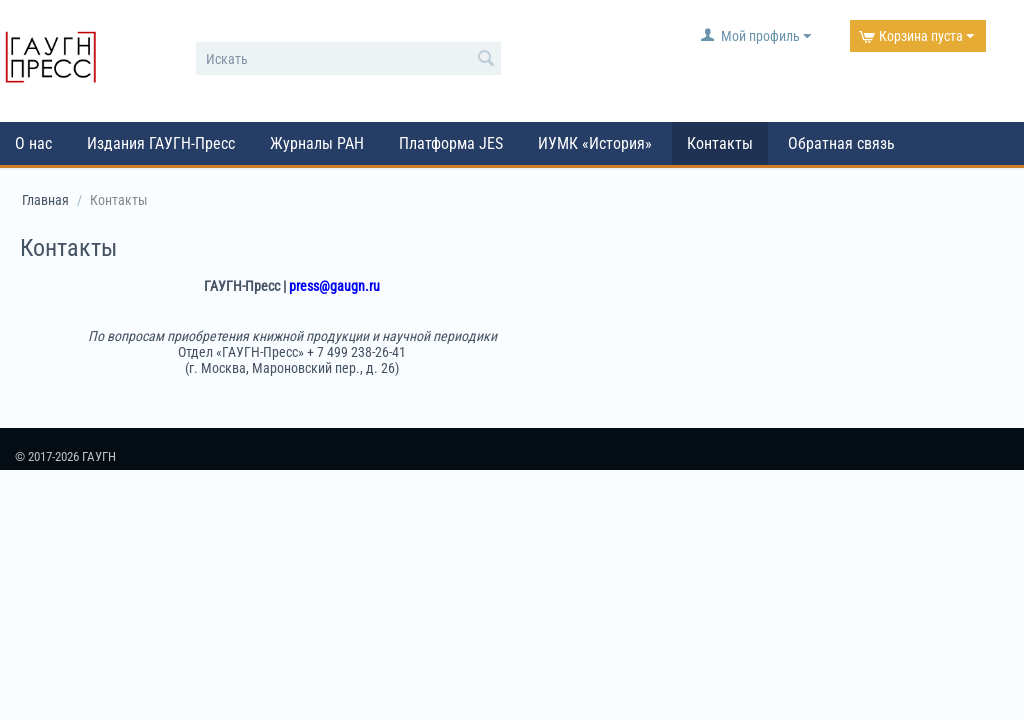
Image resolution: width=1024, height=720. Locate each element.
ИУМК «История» (595, 143)
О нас (33, 143)
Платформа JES (451, 143)
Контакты (720, 143)
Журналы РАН (317, 143)
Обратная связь (841, 143)
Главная (45, 200)
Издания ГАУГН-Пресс (161, 143)
